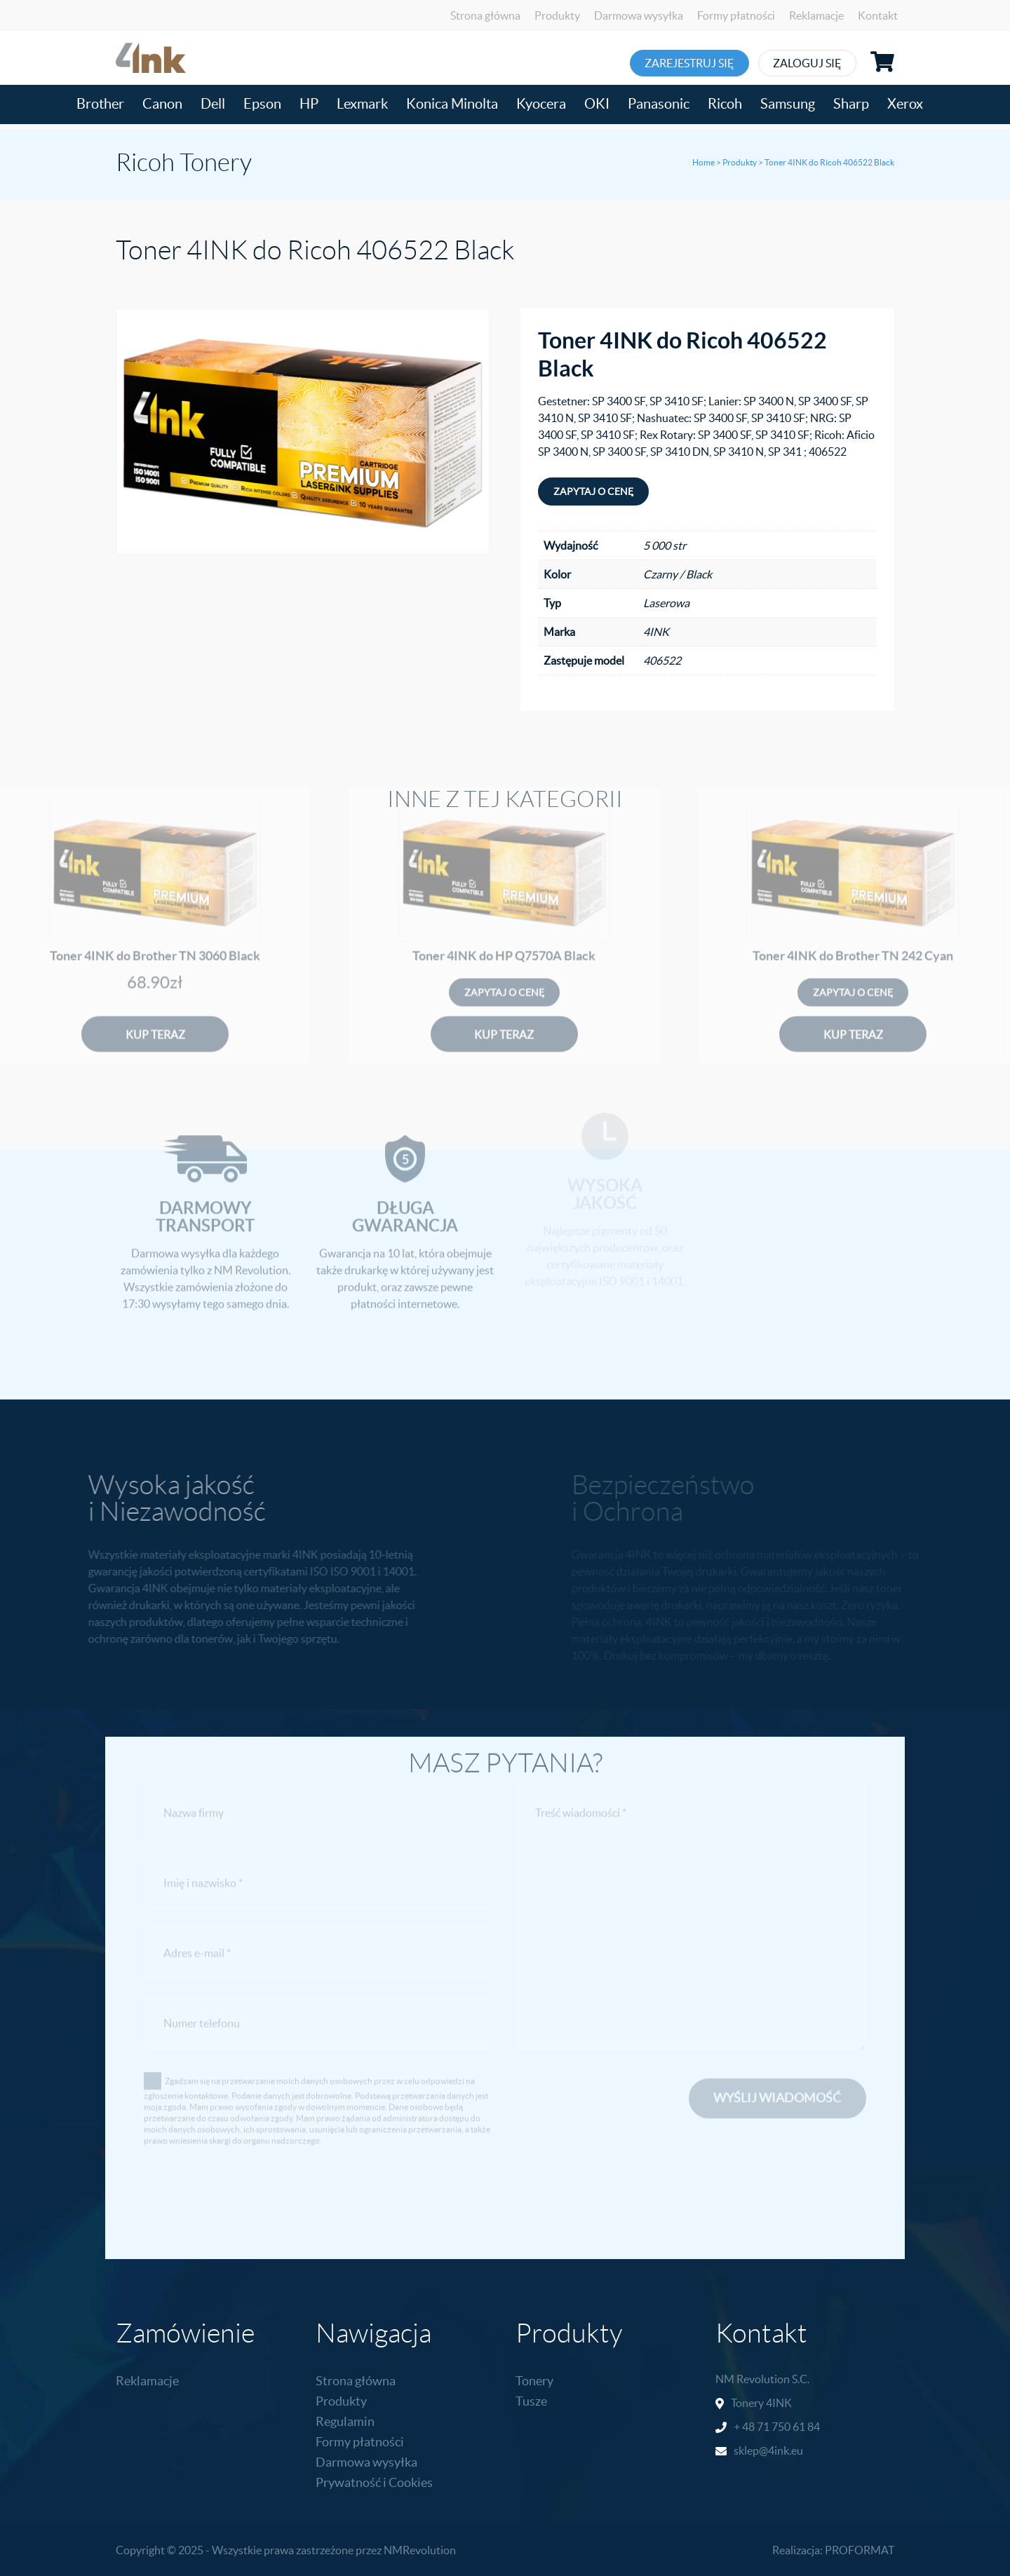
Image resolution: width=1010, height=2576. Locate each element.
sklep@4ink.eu (768, 2450)
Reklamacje (816, 15)
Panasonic (658, 103)
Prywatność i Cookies (374, 2482)
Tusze (531, 2401)
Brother (100, 103)
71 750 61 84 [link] (788, 2426)
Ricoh (725, 103)
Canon (162, 103)
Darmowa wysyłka (638, 15)
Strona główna (485, 15)
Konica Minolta (452, 103)
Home (703, 162)
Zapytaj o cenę (593, 491)
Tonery (534, 2380)
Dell (213, 103)
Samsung (787, 103)
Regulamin (345, 2421)
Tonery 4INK (761, 2403)
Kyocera (541, 103)
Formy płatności (736, 15)
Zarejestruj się (694, 63)
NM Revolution (752, 2379)
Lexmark (362, 103)
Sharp (851, 103)
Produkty (557, 15)
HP (308, 103)
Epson (262, 103)
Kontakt (878, 15)
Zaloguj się (832, 63)
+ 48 (745, 2426)
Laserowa (666, 603)
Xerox (905, 103)
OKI (597, 103)
